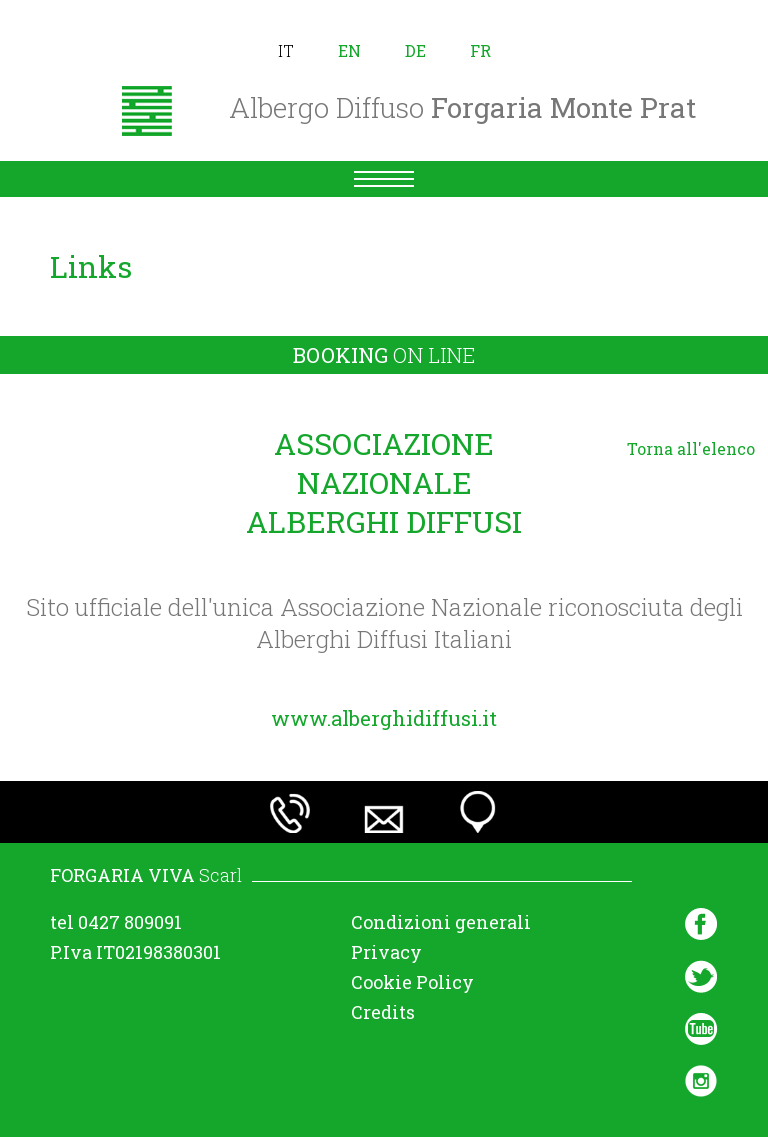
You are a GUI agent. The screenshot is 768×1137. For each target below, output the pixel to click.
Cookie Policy (412, 982)
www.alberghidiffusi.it (384, 718)
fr (480, 50)
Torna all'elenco (691, 448)
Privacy (386, 952)
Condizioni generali (441, 922)
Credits (383, 1012)
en (349, 50)
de (415, 50)
